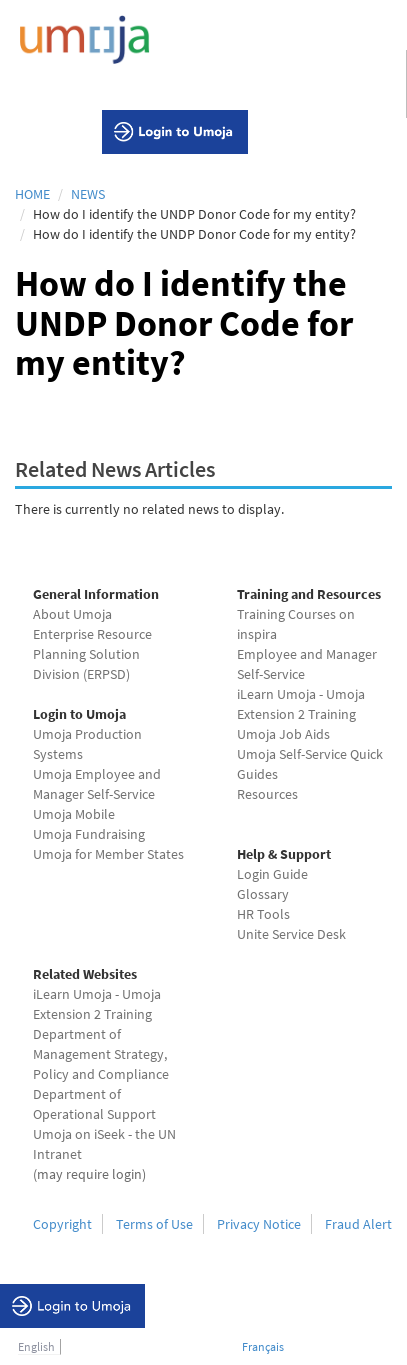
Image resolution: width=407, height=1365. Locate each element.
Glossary (263, 894)
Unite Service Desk (291, 934)
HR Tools (263, 914)
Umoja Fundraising (89, 834)
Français (263, 1346)
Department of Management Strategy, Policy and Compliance (101, 1054)
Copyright (62, 1224)
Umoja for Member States (108, 854)
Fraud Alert (358, 1224)
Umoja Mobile (74, 814)
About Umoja (72, 614)
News (88, 194)
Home (32, 194)
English (36, 1346)
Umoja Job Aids (283, 734)
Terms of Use (154, 1224)
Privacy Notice (259, 1224)
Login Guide (272, 874)
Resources (267, 794)
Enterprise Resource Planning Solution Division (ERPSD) (92, 654)
